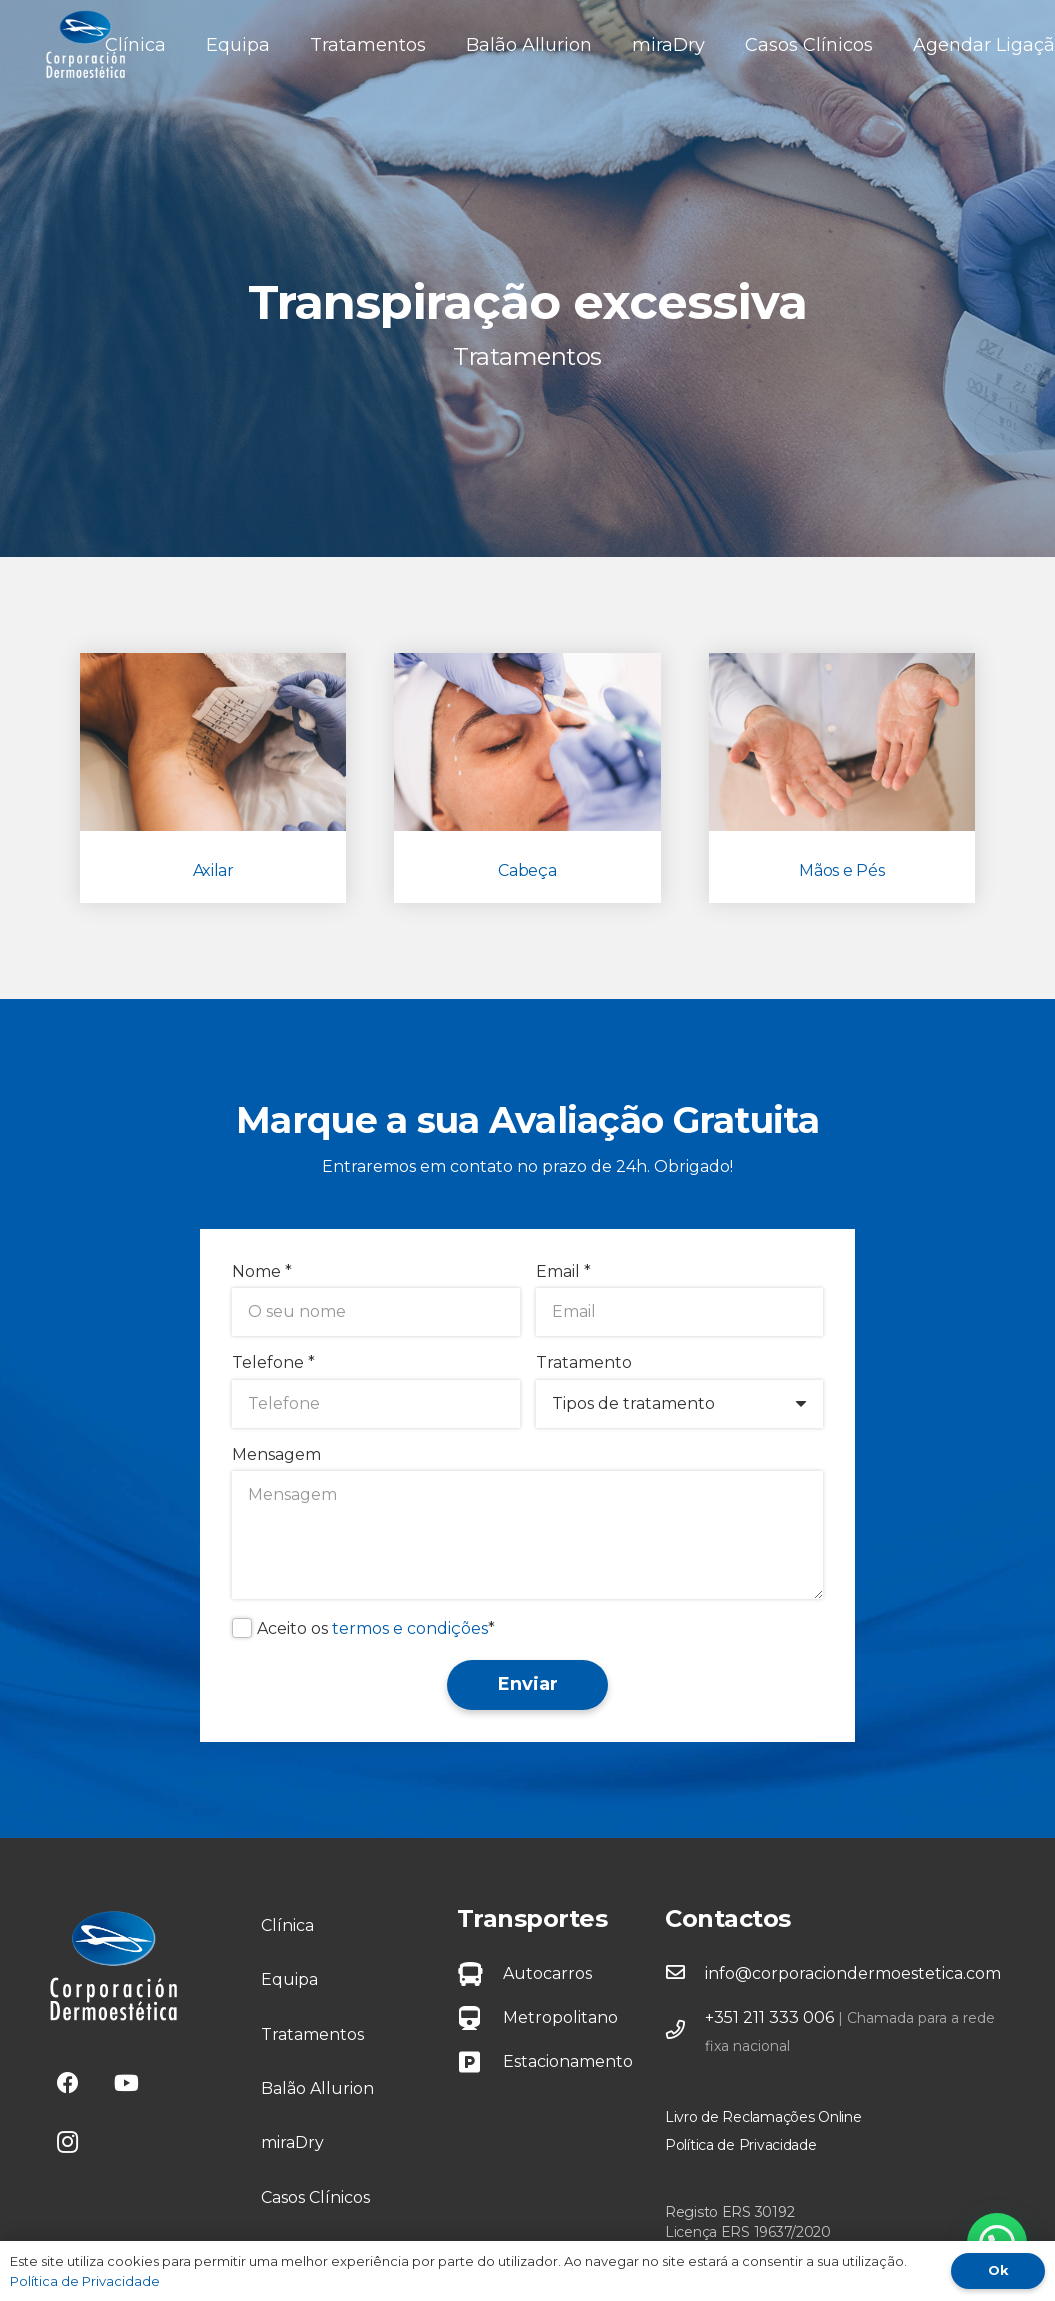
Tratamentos (312, 2034)
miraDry (292, 2142)
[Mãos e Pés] (842, 742)
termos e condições (410, 1628)
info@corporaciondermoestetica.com (853, 1973)
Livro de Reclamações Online (763, 2117)
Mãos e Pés (841, 870)
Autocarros (547, 1973)
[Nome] (376, 1312)
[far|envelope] (685, 1974)
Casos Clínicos (315, 2197)
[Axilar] (213, 742)
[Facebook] (67, 2083)
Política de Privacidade (741, 2145)
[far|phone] (685, 2032)
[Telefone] (376, 1404)
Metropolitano (560, 2017)
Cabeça (527, 870)
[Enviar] (527, 1685)
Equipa (289, 1979)
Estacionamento (568, 2061)
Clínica (287, 1925)
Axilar (213, 870)
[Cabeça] (527, 742)
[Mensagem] (527, 1535)
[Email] (680, 1312)
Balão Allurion (317, 2088)
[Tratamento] (680, 1404)
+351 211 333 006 (769, 2017)
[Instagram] (67, 2142)
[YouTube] (126, 2083)
